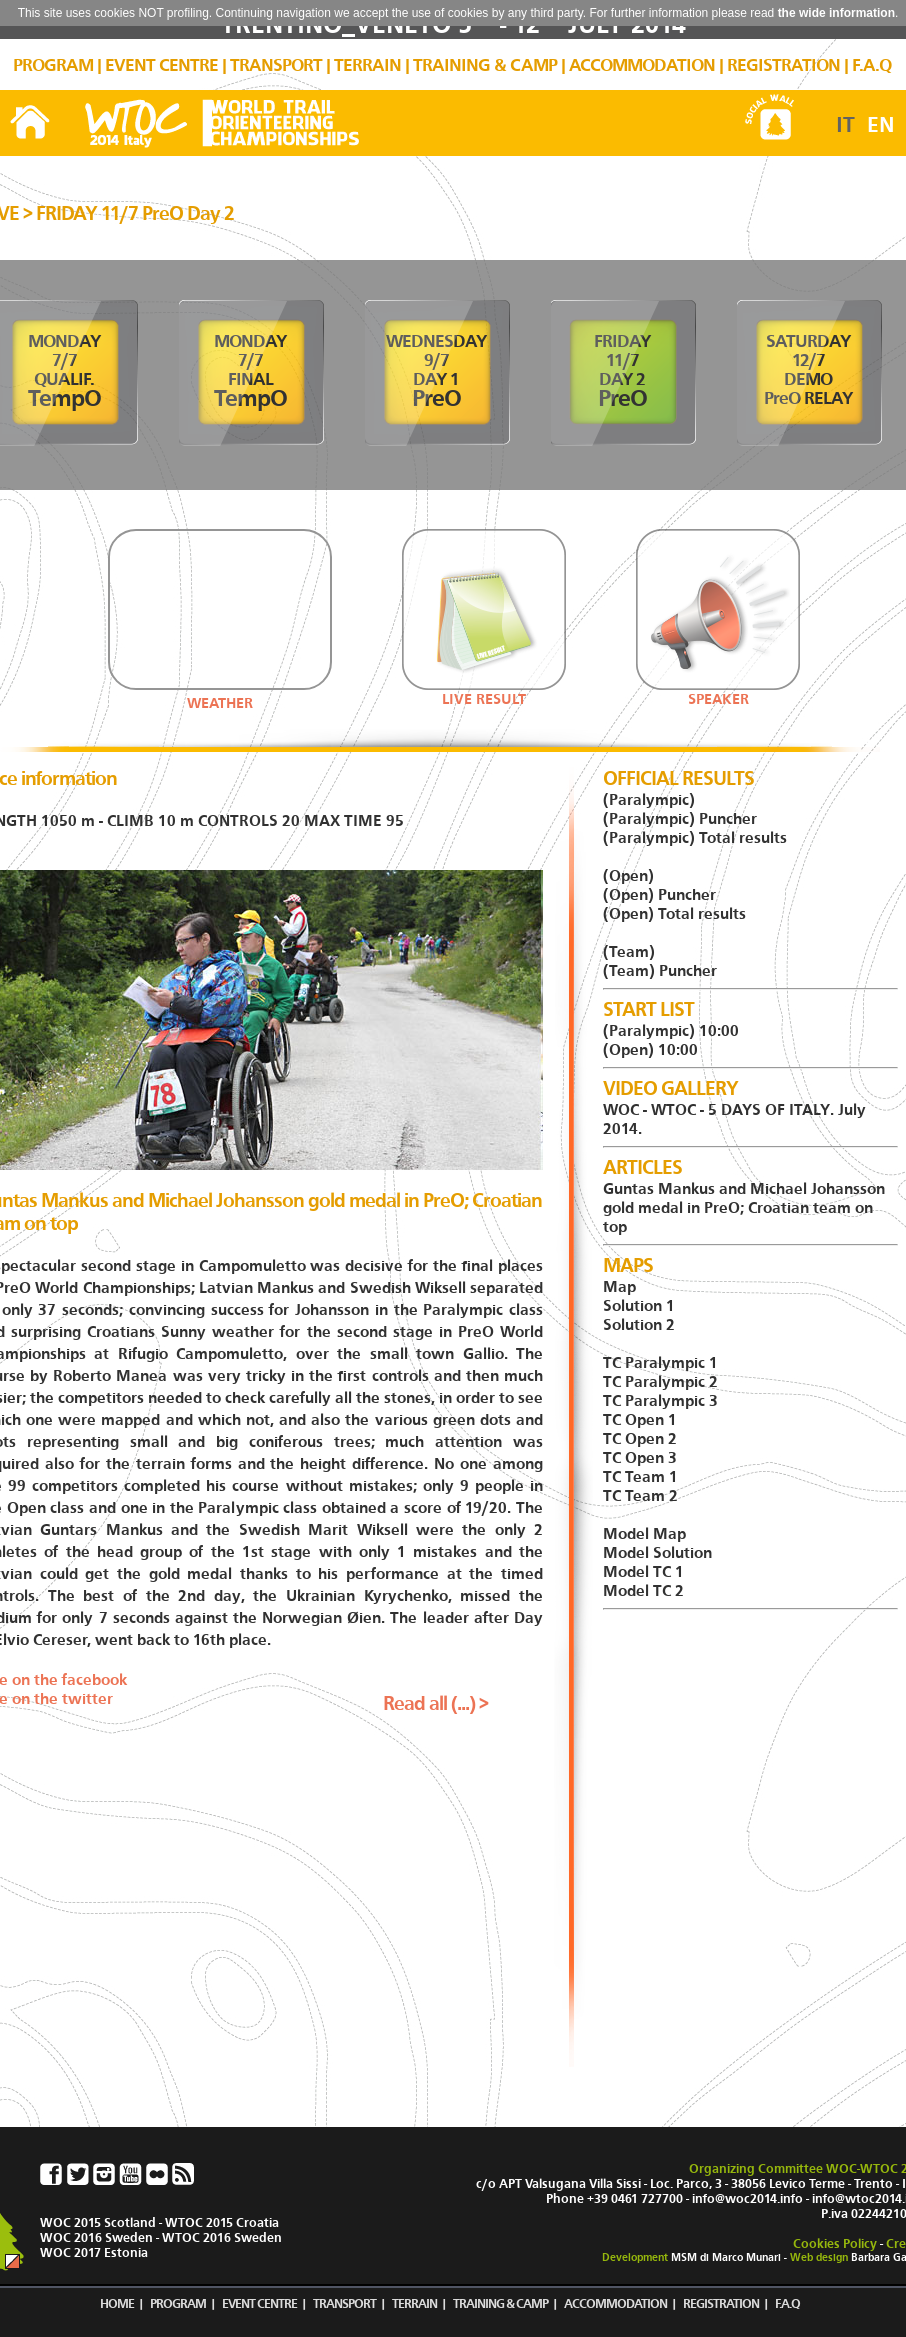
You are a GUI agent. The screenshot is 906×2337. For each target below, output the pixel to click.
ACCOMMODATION (642, 65)
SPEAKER (718, 692)
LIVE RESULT (484, 692)
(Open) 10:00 (650, 1049)
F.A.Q (871, 65)
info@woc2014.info (747, 2198)
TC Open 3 (640, 1457)
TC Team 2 (640, 1495)
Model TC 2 (643, 1590)
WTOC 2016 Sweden (222, 2237)
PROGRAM (53, 65)
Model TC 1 (643, 1571)
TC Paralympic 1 (660, 1362)
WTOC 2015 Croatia (222, 2222)
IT (845, 125)
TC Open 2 (640, 1438)
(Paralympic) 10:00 (671, 1030)
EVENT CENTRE (161, 65)
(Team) (629, 951)
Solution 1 (639, 1305)
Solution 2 (639, 1324)
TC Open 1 (640, 1419)
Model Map (644, 1533)
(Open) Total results (674, 913)
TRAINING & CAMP (485, 65)
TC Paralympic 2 (660, 1381)
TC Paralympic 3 (660, 1400)
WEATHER (220, 703)
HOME (117, 2303)
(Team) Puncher (660, 970)
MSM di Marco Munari (726, 2257)
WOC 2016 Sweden (96, 2237)
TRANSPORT (276, 65)
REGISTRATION (783, 65)
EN (881, 125)
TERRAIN (367, 65)
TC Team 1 (640, 1476)
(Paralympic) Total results (695, 837)
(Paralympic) (649, 799)
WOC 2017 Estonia (94, 2252)
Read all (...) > (435, 1703)
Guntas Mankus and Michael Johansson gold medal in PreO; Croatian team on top (744, 1207)
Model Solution (657, 1552)
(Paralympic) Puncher (680, 818)
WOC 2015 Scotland (98, 2222)
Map (619, 1286)
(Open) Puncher (659, 894)
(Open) (628, 875)
